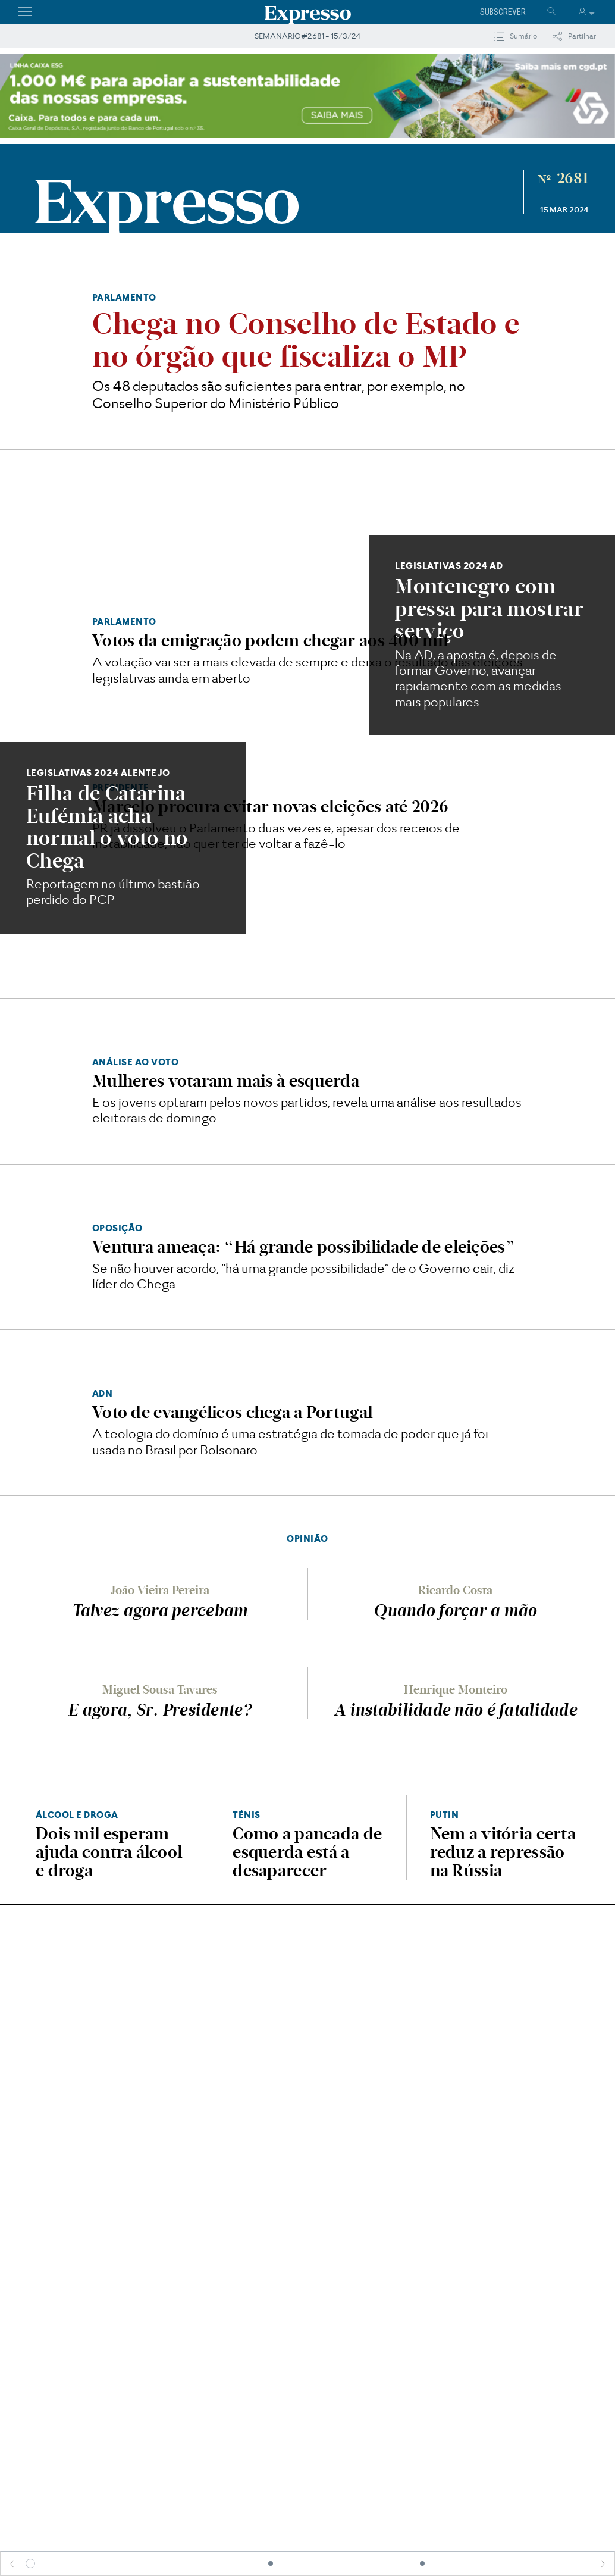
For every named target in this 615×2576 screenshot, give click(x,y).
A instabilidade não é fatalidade (455, 1709)
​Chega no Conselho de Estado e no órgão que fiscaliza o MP (306, 339)
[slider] (30, 2563)
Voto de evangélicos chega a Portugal (232, 1412)
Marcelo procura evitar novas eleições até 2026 (270, 806)
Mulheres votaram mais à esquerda (225, 1081)
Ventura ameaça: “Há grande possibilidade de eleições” (303, 1247)
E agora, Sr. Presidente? (160, 1709)
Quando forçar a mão (455, 1610)
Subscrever (503, 12)
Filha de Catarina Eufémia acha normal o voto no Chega (106, 826)
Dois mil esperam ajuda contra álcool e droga (109, 1851)
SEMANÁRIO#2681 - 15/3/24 (307, 36)
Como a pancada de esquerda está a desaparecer (307, 1851)
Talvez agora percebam (160, 1610)
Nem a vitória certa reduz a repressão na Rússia (503, 1851)
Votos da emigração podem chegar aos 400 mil (270, 640)
